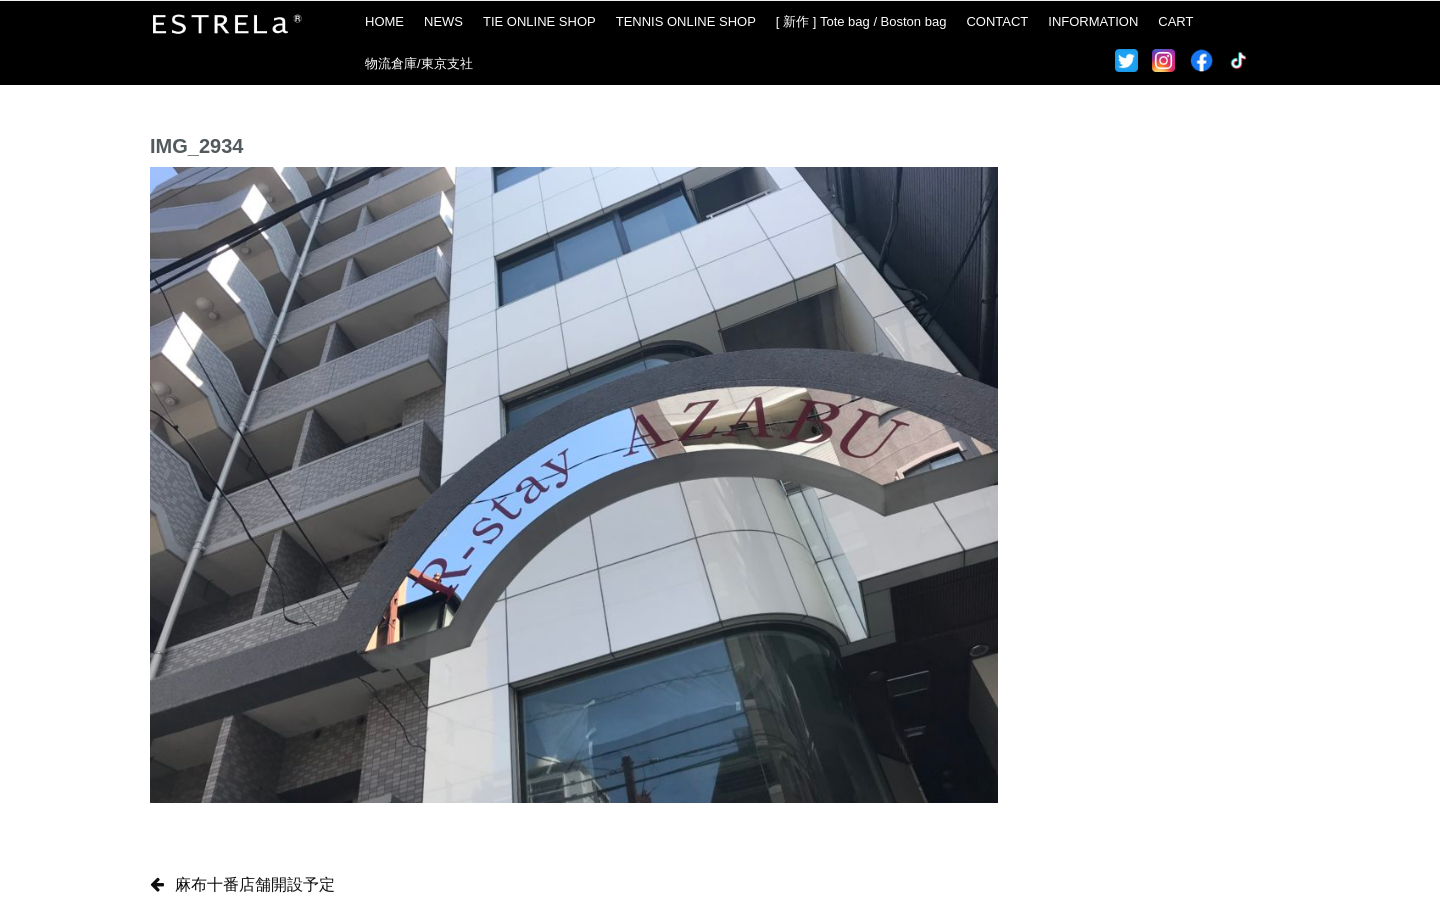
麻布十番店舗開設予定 (255, 884)
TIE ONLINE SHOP (539, 21)
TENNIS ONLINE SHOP (686, 21)
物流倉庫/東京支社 (419, 63)
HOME (384, 21)
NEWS (443, 21)
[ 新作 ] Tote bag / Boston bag (861, 21)
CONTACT (997, 21)
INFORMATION (1093, 21)
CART (1175, 21)
